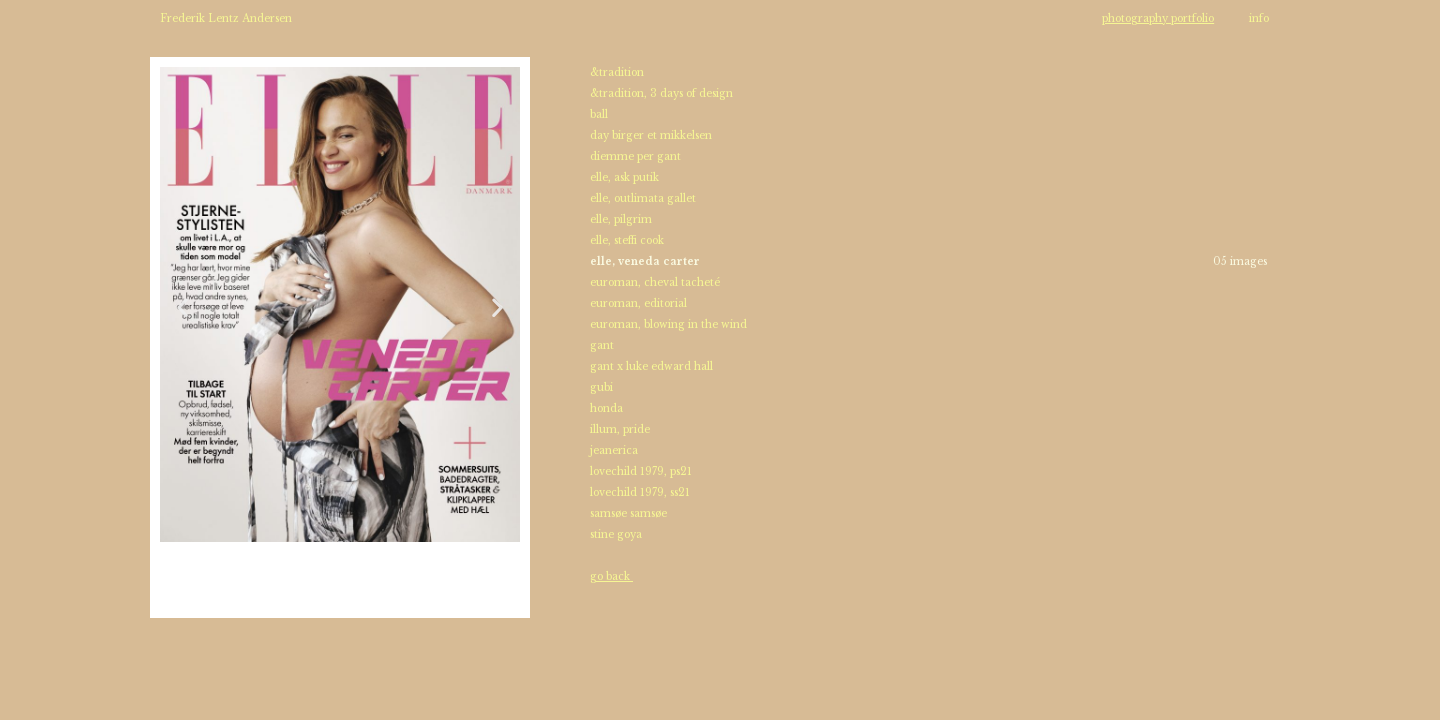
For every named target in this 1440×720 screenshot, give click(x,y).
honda (606, 408)
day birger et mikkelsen (651, 135)
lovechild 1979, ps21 (641, 471)
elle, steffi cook (627, 240)
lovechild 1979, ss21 (640, 492)
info (1259, 18)
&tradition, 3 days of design (661, 93)
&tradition (617, 72)
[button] (182, 307)
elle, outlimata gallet (643, 198)
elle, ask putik (626, 177)
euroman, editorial (638, 303)
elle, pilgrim (621, 219)
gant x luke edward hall (651, 366)
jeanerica (614, 450)
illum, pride (620, 429)
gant (602, 345)
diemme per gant (637, 156)
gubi (601, 387)
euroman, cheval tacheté (655, 282)
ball (599, 114)
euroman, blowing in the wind (668, 324)
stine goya (616, 534)
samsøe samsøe (628, 513)
